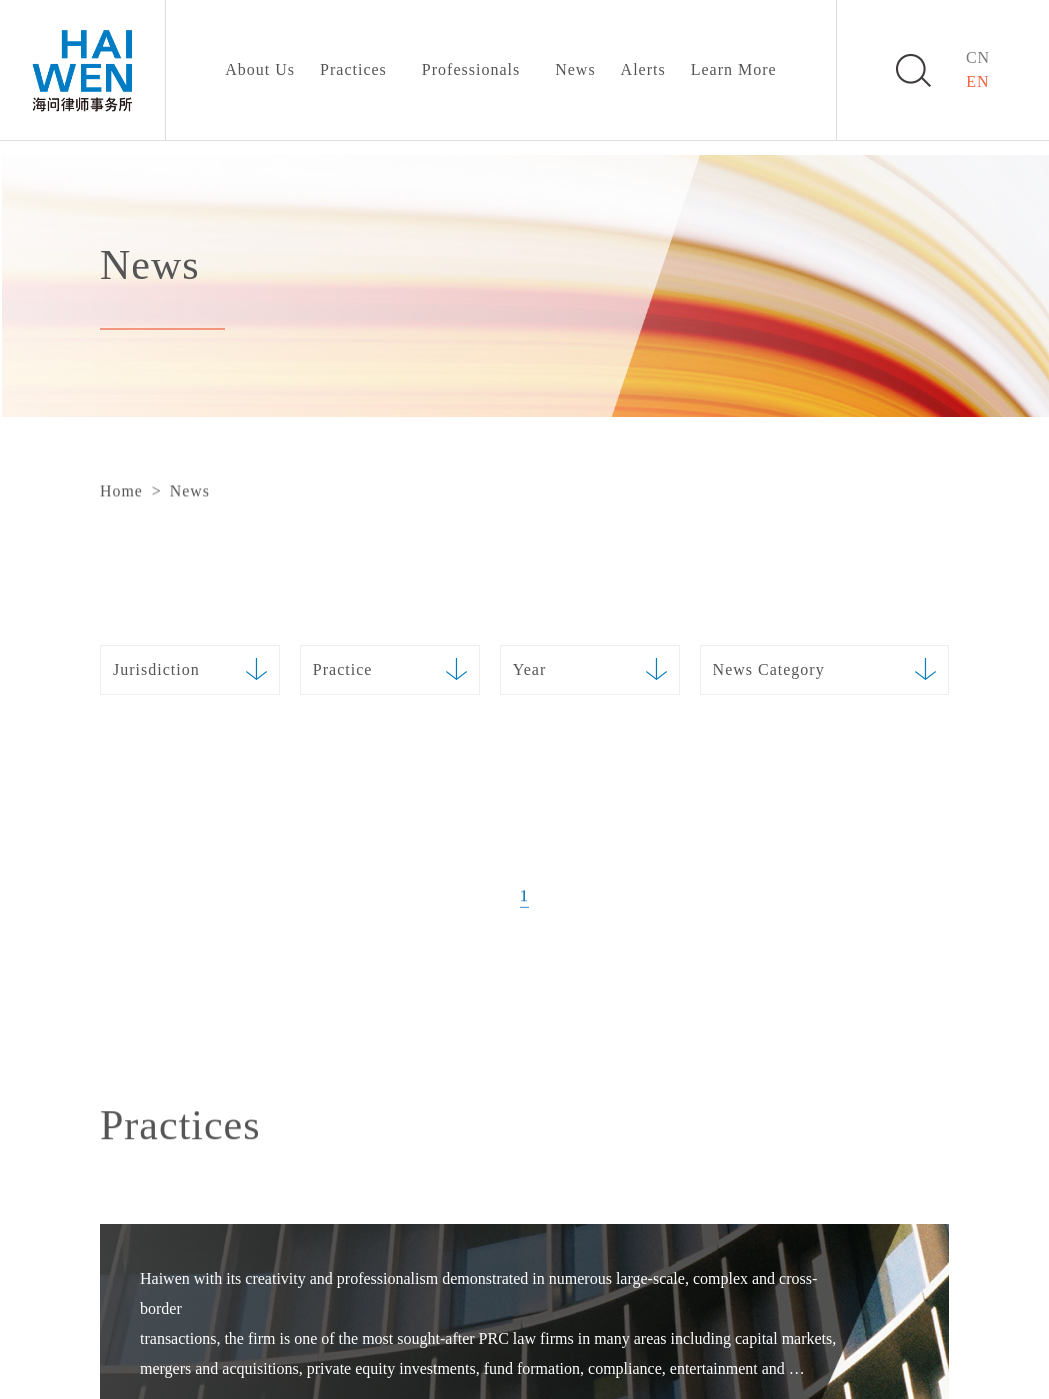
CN (978, 57)
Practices (353, 69)
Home (121, 491)
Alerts (643, 69)
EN (977, 81)
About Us (260, 69)
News (575, 69)
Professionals (471, 69)
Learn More (734, 69)
